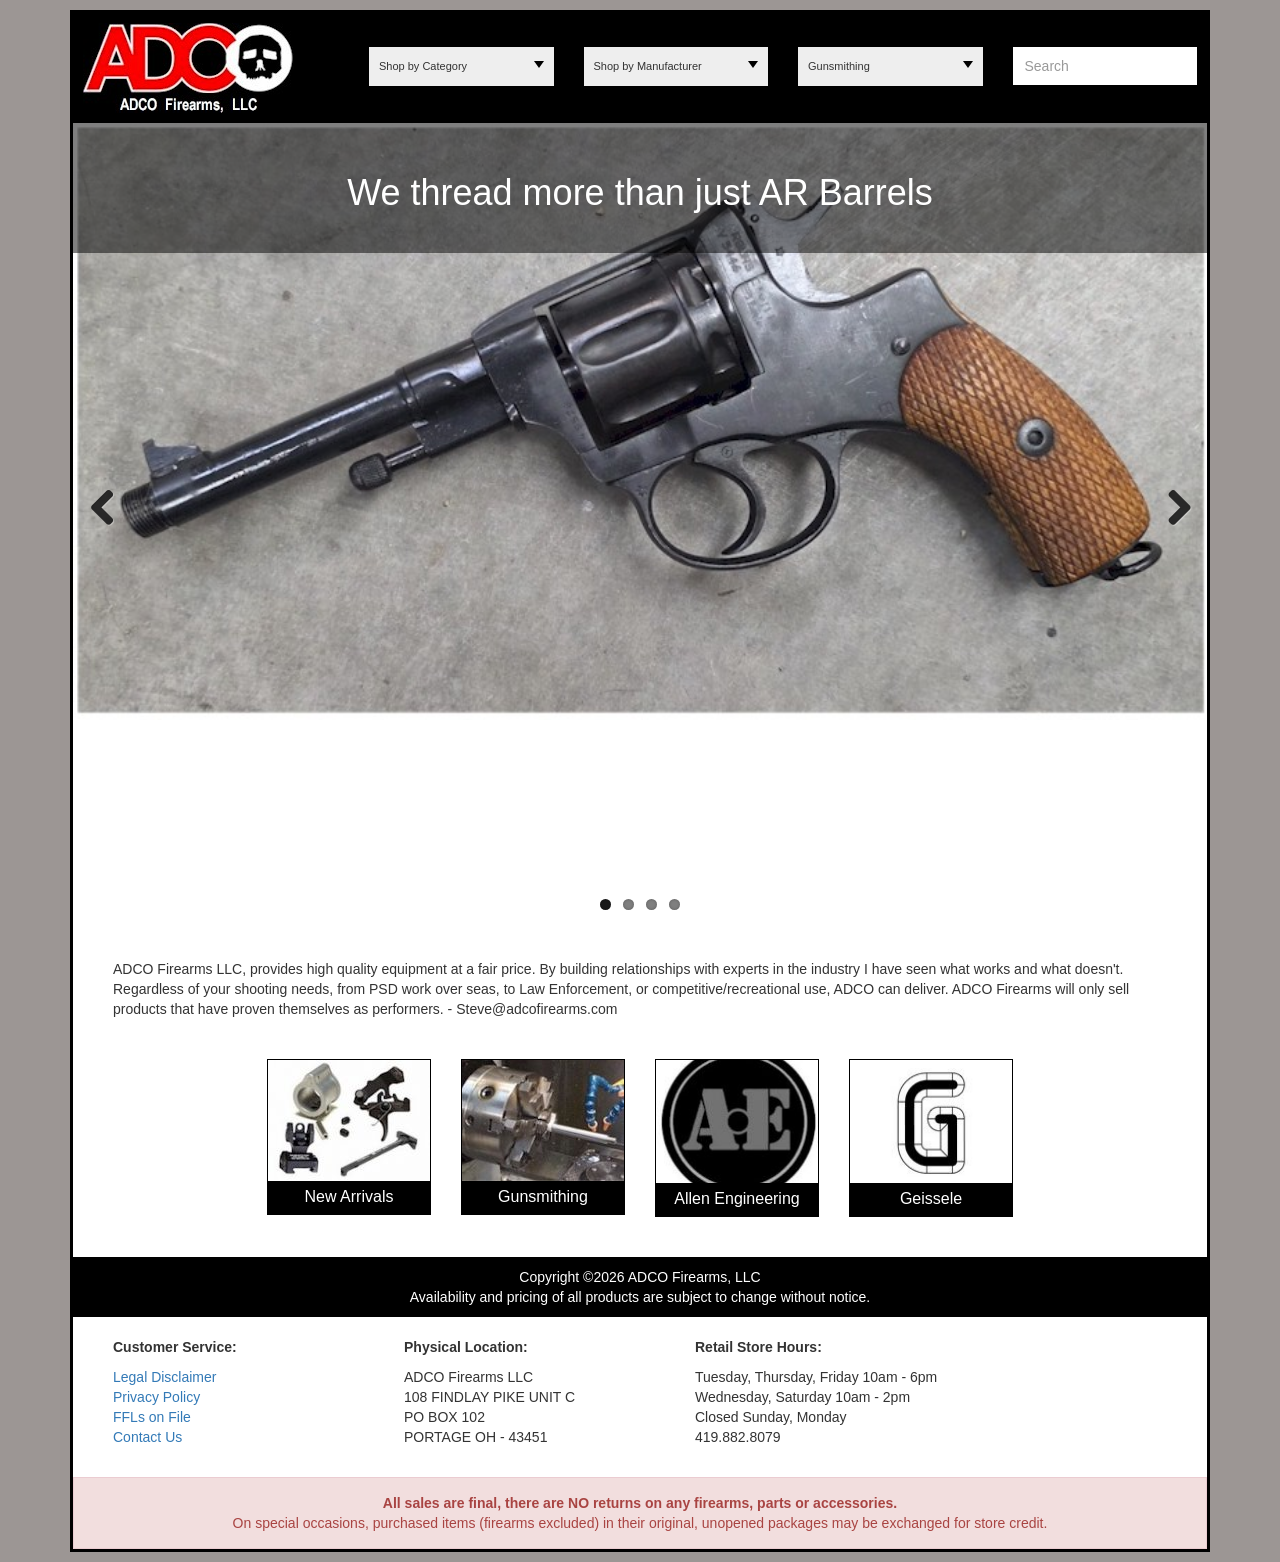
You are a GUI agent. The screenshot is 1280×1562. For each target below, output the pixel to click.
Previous (103, 506)
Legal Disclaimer (164, 1377)
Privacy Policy (156, 1397)
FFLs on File (152, 1417)
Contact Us (147, 1437)
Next (1172, 506)
